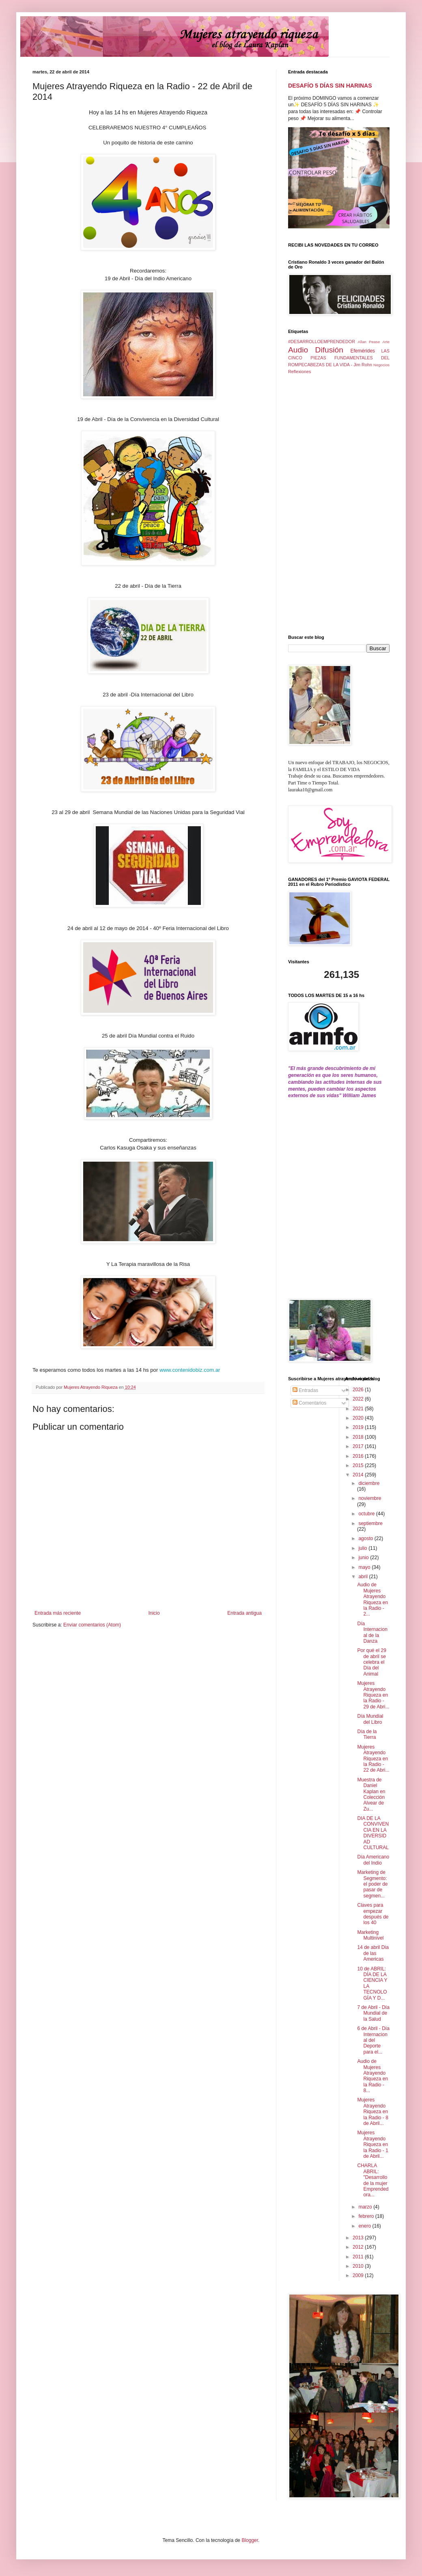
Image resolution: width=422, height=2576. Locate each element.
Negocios (381, 365)
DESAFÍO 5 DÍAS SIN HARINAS (330, 85)
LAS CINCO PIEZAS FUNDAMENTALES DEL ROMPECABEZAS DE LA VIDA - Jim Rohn (339, 357)
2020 (359, 1418)
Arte (386, 341)
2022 (359, 1399)
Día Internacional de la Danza (372, 1632)
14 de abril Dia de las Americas (372, 1953)
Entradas (305, 1390)
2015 (359, 1465)
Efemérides (362, 351)
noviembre (369, 1498)
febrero (366, 2216)
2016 (359, 1456)
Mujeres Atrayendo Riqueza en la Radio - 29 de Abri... (373, 1695)
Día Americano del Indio (373, 1859)
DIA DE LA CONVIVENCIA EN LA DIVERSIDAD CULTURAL (373, 1832)
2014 (359, 1475)
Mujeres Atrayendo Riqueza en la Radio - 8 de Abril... (372, 2111)
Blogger (249, 2540)
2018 (359, 1437)
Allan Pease (369, 341)
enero (365, 2226)
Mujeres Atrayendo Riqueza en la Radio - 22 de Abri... (373, 1758)
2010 (359, 2266)
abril (363, 1576)
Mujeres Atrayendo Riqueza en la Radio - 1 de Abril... (372, 2144)
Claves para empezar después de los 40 (372, 1913)
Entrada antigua (244, 1613)
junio (364, 1557)
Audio (298, 350)
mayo (365, 1567)
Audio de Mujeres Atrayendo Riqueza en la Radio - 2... (372, 1599)
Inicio (154, 1613)
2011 (359, 2257)
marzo (365, 2207)
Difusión (329, 350)
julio (363, 1548)
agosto (366, 1538)
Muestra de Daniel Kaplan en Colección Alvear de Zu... (371, 1794)
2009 (359, 2275)
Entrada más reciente (57, 1613)
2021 (359, 1409)
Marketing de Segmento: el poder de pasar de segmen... (372, 1884)
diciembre (368, 1483)
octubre (367, 1514)
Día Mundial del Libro (370, 1719)
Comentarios (309, 1403)
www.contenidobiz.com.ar (189, 1370)
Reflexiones (299, 371)
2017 (359, 1446)
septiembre (370, 1523)
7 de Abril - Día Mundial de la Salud (373, 2013)
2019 (359, 1427)
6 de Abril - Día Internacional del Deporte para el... (373, 2040)
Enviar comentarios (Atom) (92, 1625)
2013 (359, 2238)
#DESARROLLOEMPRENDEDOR (321, 341)
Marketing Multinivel (370, 1935)
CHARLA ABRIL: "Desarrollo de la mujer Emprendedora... (372, 2180)
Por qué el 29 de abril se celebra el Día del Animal (371, 1662)
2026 (359, 1389)
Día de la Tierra (367, 1734)
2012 (359, 2247)
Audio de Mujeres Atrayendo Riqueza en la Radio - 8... (372, 2075)
